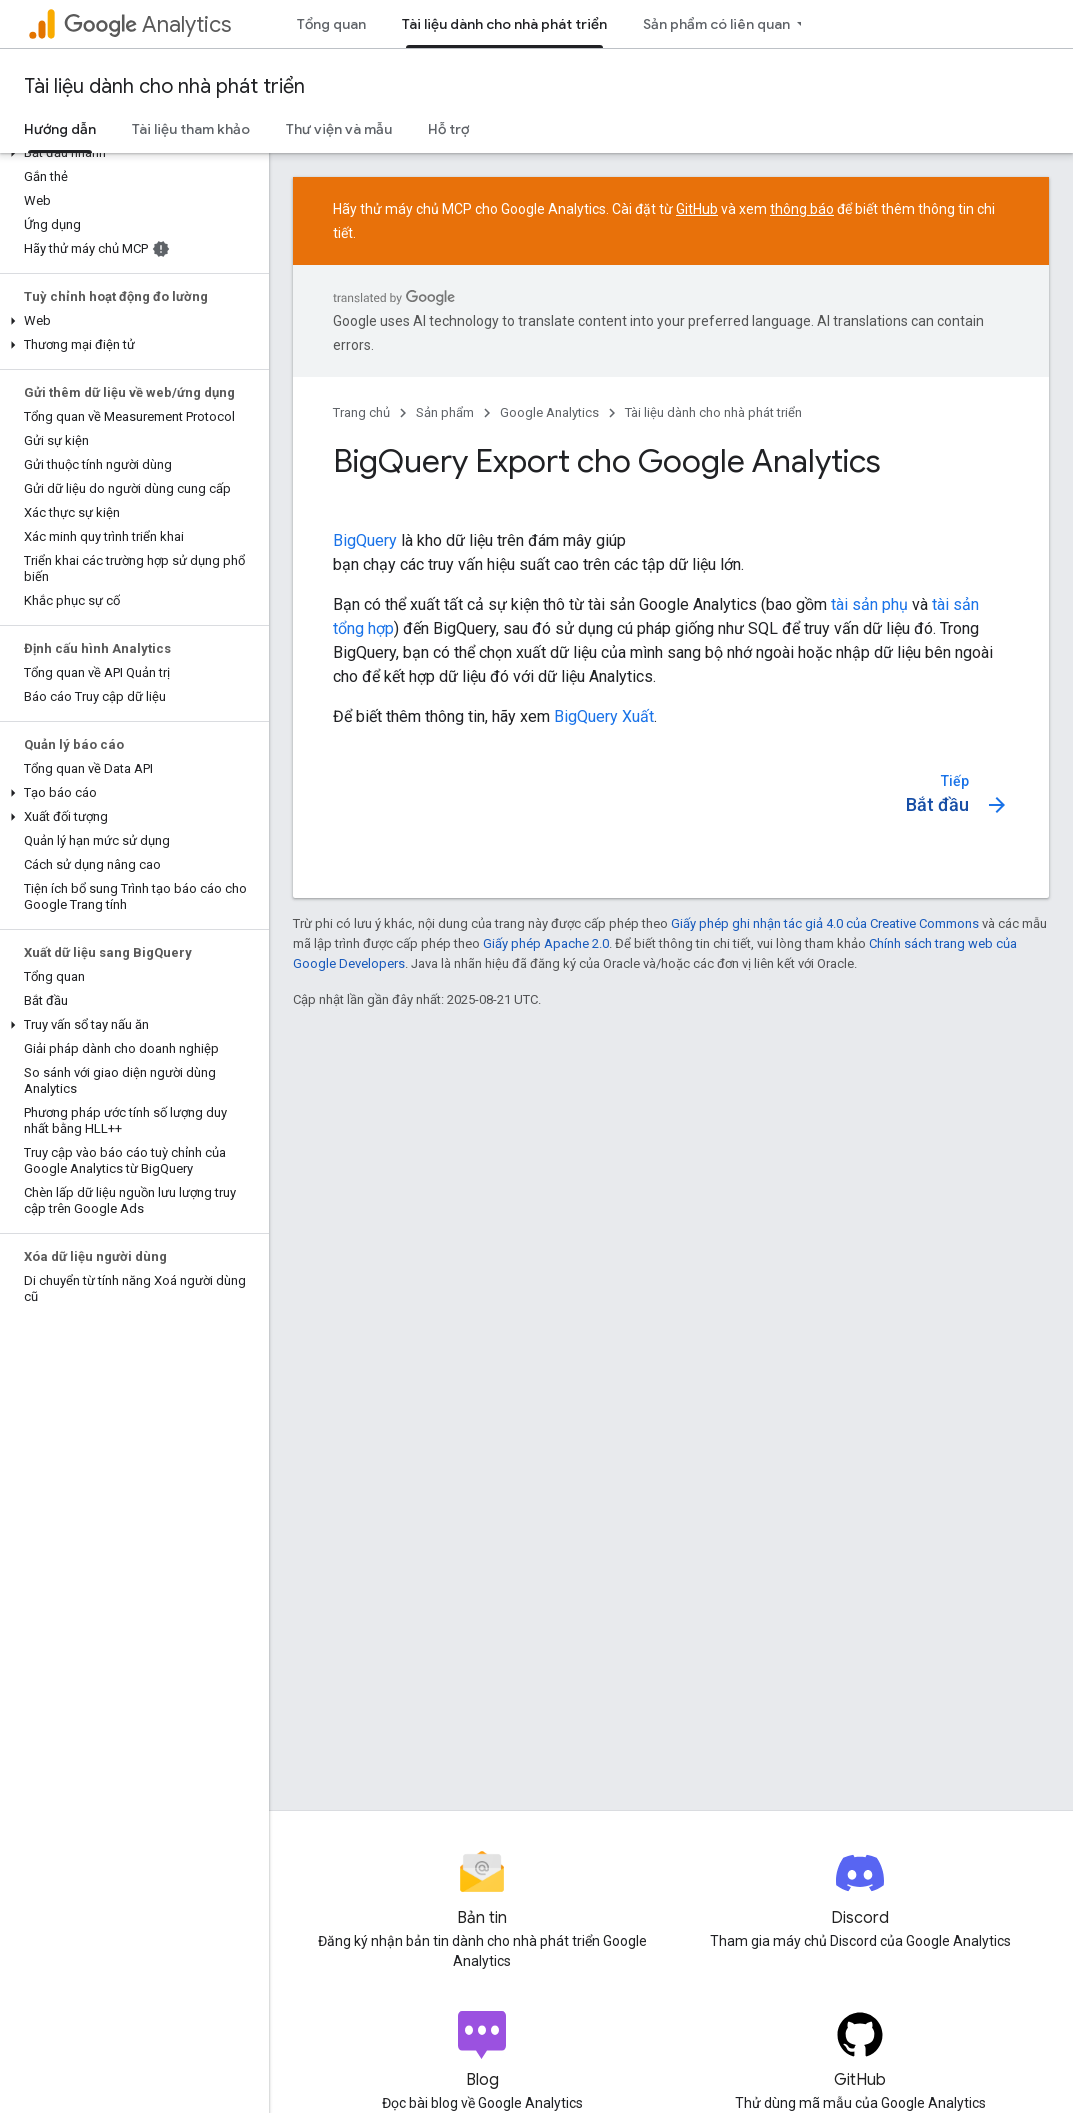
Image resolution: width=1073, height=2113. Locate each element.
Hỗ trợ (448, 129)
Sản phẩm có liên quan (716, 24)
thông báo (802, 209)
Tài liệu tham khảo (191, 129)
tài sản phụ (869, 604)
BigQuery (365, 540)
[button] (130, 153)
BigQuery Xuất (604, 716)
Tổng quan (331, 24)
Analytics (147, 24)
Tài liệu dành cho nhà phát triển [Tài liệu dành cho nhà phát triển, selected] (504, 24)
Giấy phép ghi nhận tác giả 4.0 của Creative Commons (825, 923)
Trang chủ (361, 412)
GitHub (697, 209)
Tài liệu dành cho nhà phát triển (164, 86)
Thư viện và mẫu (339, 129)
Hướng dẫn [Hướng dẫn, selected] (60, 129)
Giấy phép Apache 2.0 (546, 943)
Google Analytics (549, 412)
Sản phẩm (445, 412)
